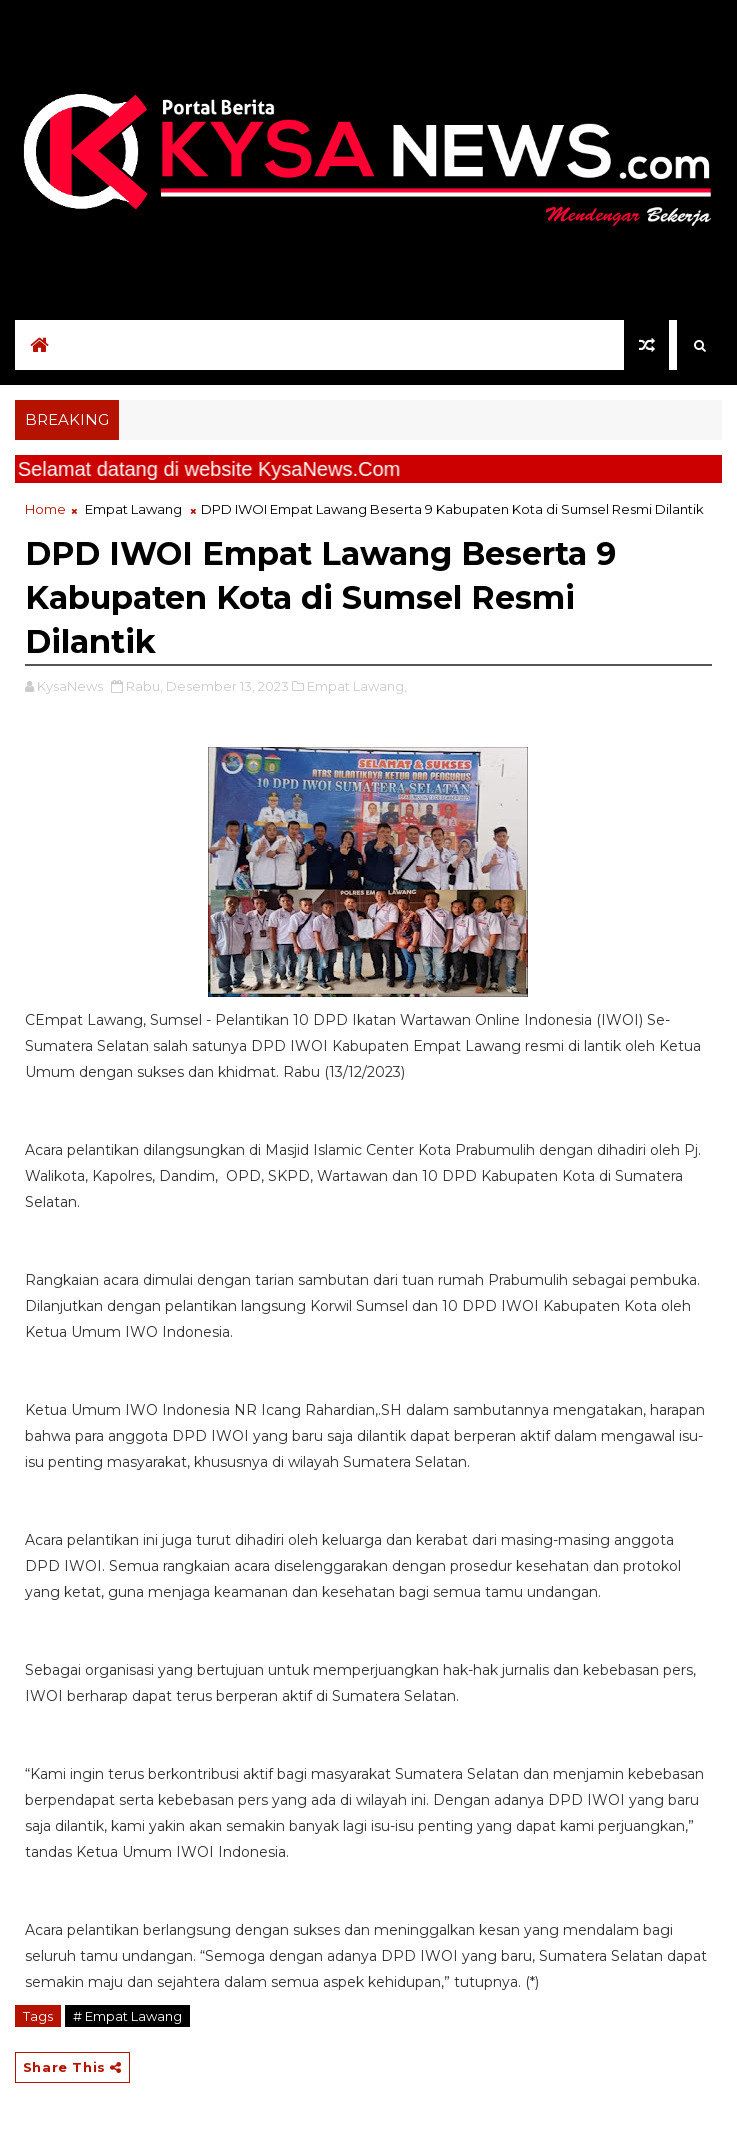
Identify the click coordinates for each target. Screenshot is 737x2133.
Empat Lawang (133, 509)
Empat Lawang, (357, 686)
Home (45, 509)
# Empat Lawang (127, 2016)
